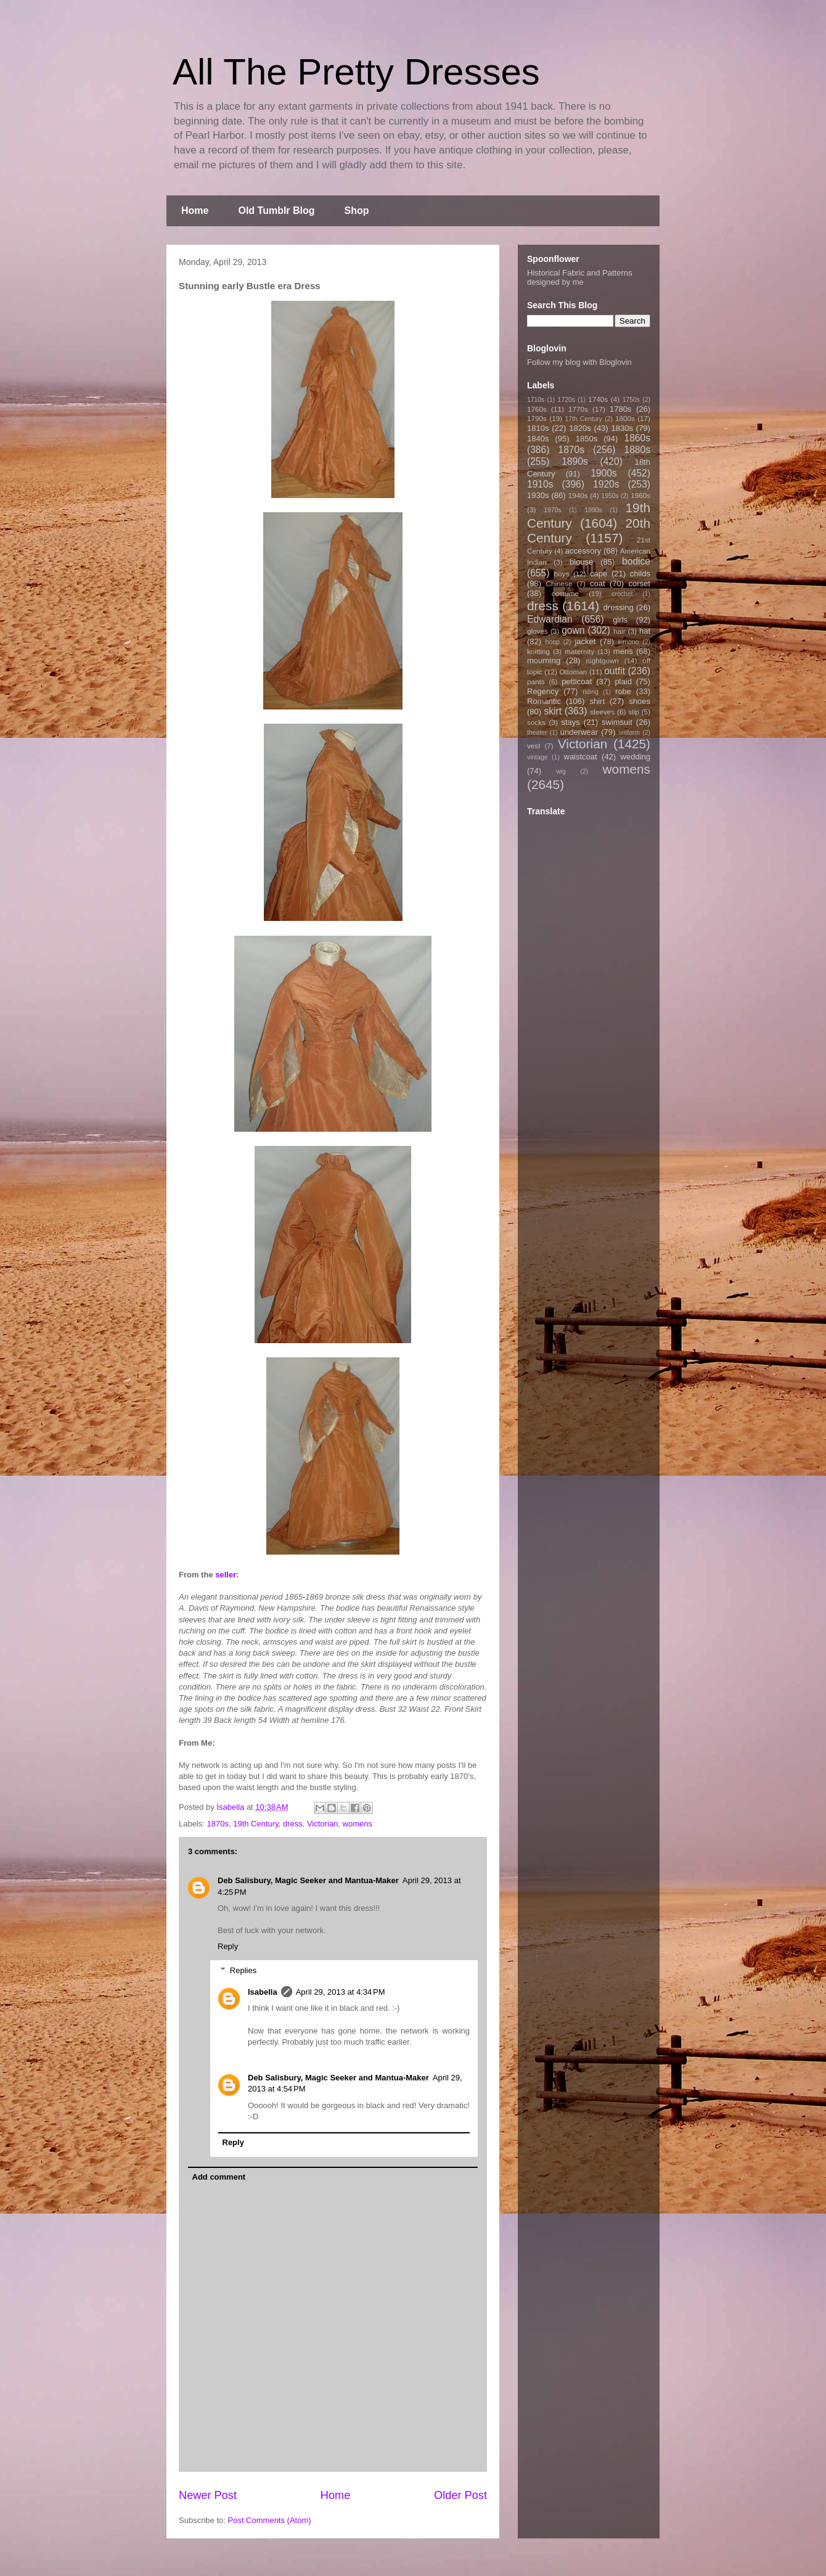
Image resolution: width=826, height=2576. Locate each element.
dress (293, 1823)
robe (623, 691)
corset (639, 583)
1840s (538, 438)
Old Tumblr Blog (276, 210)
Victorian (322, 1823)
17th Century (583, 418)
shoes (639, 701)
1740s (598, 399)
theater (537, 732)
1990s (593, 510)
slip (633, 712)
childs (640, 573)
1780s (620, 409)
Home (194, 210)
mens (623, 651)
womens (357, 1823)
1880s (637, 449)
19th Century (255, 1823)
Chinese (559, 583)
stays (571, 722)
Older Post (460, 2495)
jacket (585, 641)
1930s (538, 495)
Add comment (219, 2176)
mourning (543, 660)
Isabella (262, 1992)
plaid (623, 681)
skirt (553, 711)
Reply (228, 1946)
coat (597, 583)
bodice (636, 561)
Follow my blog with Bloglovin (579, 362)
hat (644, 631)
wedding (635, 756)
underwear (579, 732)
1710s (535, 399)
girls (620, 619)
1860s (637, 438)
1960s (640, 495)
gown (573, 630)
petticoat (577, 681)
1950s (609, 496)
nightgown (602, 660)
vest (533, 746)
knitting (538, 651)
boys (562, 574)
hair (619, 631)
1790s (537, 418)
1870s (218, 1823)
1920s (606, 484)
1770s (578, 409)
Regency (542, 691)
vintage (537, 757)
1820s (580, 428)
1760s (537, 409)
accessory (583, 550)
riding (590, 692)
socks (536, 722)
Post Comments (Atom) (269, 2520)
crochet (621, 594)
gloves (537, 631)
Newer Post (208, 2495)
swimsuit (617, 722)
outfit (614, 671)
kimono (628, 642)
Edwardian (550, 619)
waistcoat (580, 756)
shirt (597, 701)
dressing (618, 607)
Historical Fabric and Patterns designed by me (579, 277)
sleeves (602, 712)
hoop (553, 642)
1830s (622, 428)
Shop (357, 210)
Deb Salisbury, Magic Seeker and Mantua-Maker (308, 1880)
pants (536, 681)
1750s (631, 399)
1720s (566, 399)
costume (565, 593)
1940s (578, 495)
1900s (604, 473)
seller (225, 1574)
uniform (629, 732)
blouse (581, 561)
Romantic (544, 701)
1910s (540, 484)
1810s (538, 428)
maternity (579, 651)
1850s (586, 438)
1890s (575, 461)
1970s (552, 510)
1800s (625, 418)
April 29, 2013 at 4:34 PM (340, 1992)
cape (598, 573)
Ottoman (573, 672)
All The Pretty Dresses (356, 71)
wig (561, 771)
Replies (243, 1970)
